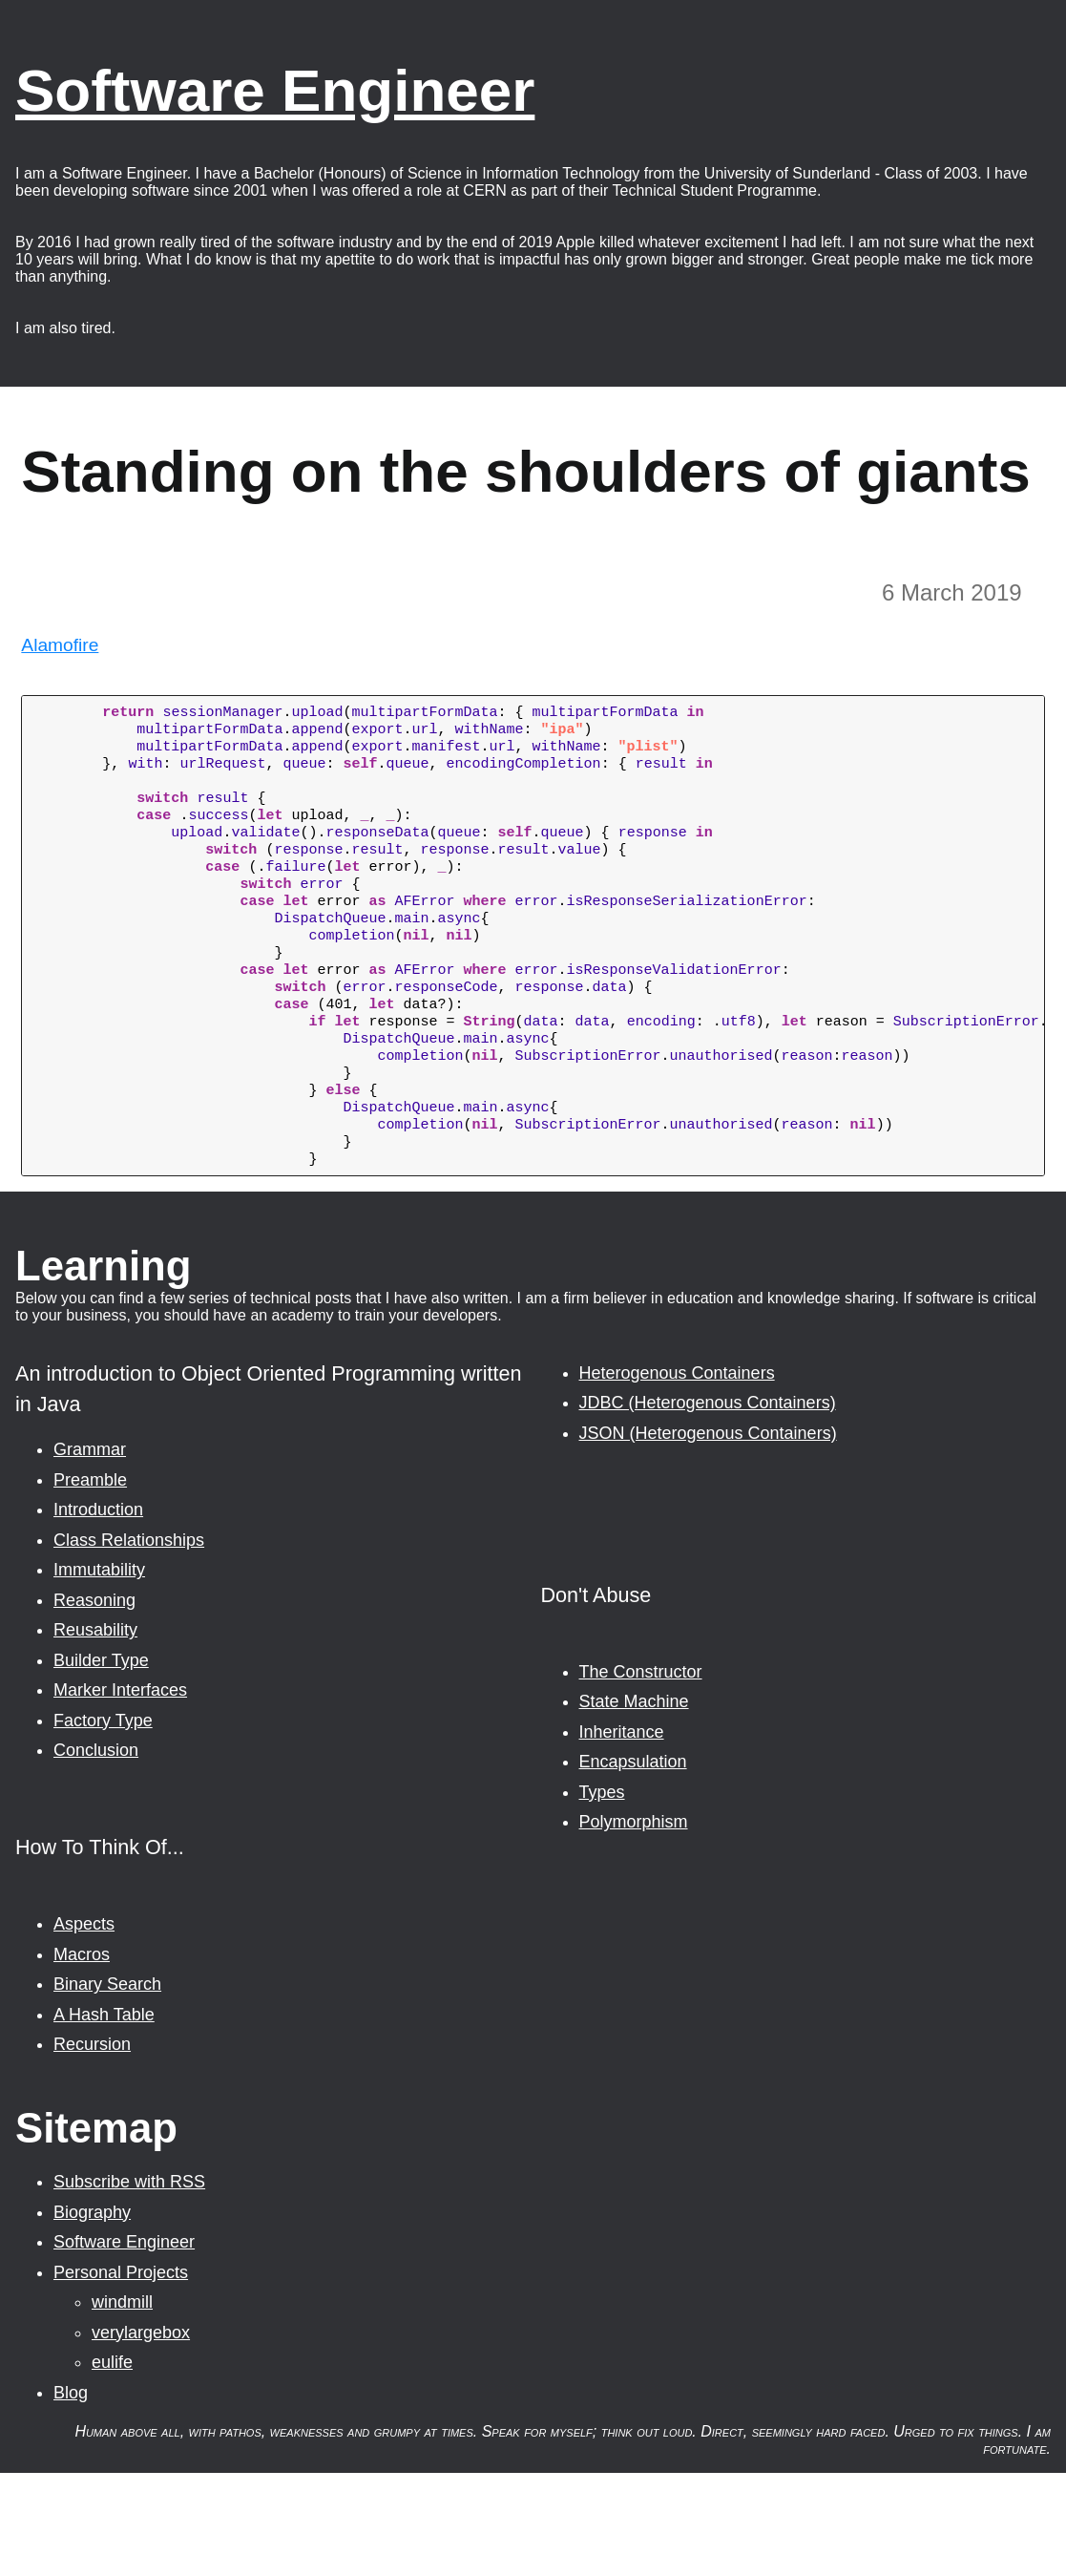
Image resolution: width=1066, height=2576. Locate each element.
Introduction (98, 1612)
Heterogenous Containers (677, 1476)
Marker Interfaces (120, 1793)
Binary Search (107, 2087)
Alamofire (59, 645)
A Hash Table (104, 2117)
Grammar (89, 1552)
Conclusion (95, 1853)
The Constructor (640, 1774)
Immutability (99, 1672)
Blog (70, 2495)
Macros (81, 2057)
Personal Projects (120, 2375)
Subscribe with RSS (129, 2284)
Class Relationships (128, 1643)
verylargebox (141, 2435)
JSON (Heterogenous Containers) (708, 1536)
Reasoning (94, 1703)
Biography (92, 2315)
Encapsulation (633, 1864)
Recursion (92, 2147)
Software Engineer (274, 90)
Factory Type (103, 1823)
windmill (122, 2405)
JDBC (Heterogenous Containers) (707, 1505)
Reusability (95, 1732)
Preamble (90, 1583)
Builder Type (101, 1763)
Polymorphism (633, 1924)
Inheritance (621, 1835)
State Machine (634, 1804)
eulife (112, 2465)
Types (602, 1895)
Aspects (84, 2027)
